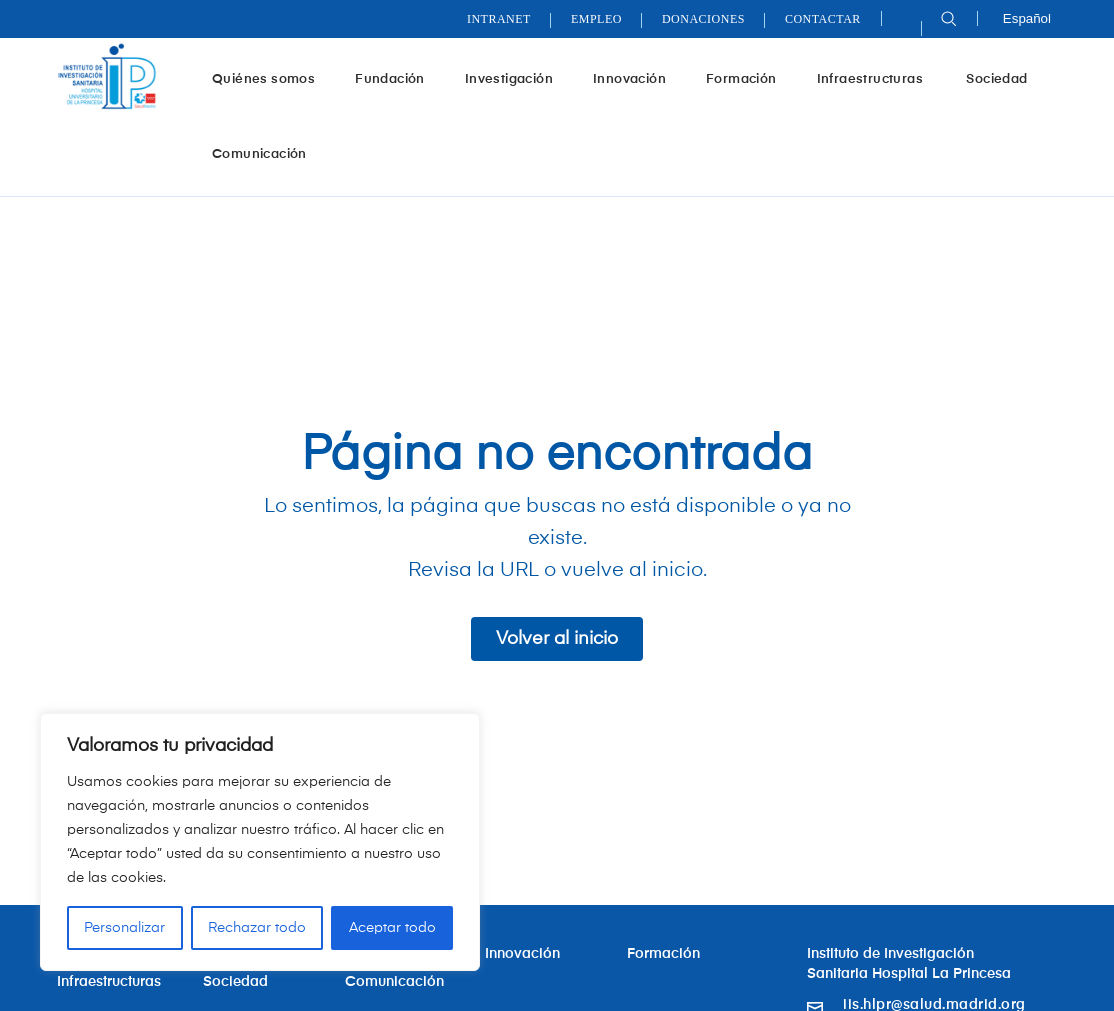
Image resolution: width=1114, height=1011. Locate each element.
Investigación (516, 80)
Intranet (499, 19)
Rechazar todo (257, 928)
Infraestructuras (879, 80)
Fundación (397, 80)
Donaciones (703, 19)
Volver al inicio (557, 639)
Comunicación (259, 154)
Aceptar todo (392, 928)
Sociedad (996, 79)
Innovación (637, 80)
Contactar (823, 19)
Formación (749, 80)
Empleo (596, 19)
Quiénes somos (271, 80)
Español (1027, 18)
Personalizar (124, 928)
